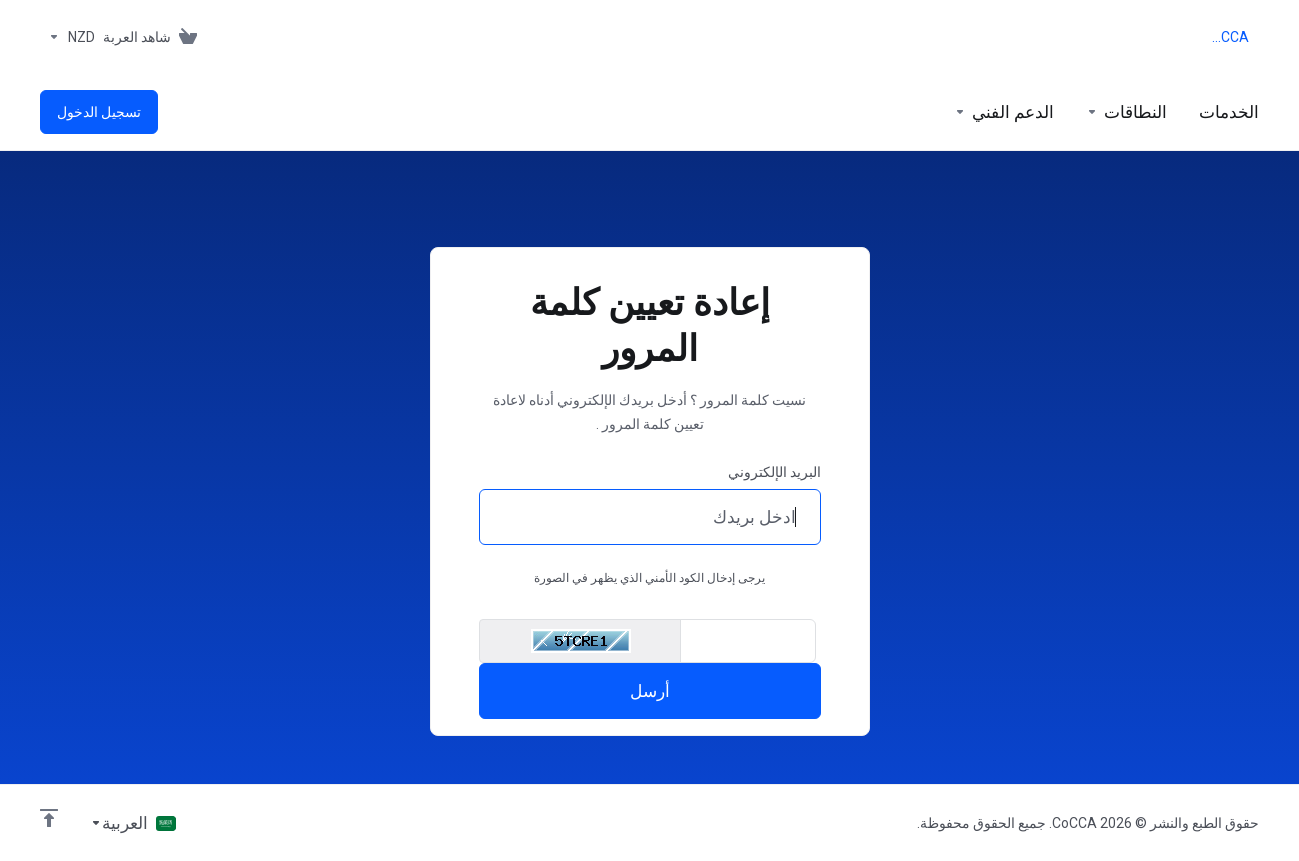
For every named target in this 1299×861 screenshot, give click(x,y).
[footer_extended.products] (1229, 112)
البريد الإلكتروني (774, 472)
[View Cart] (154, 37)
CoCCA (1227, 37)
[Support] (1004, 112)
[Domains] (1126, 112)
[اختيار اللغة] (133, 823)
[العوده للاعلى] (49, 818)
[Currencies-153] (67, 37)
